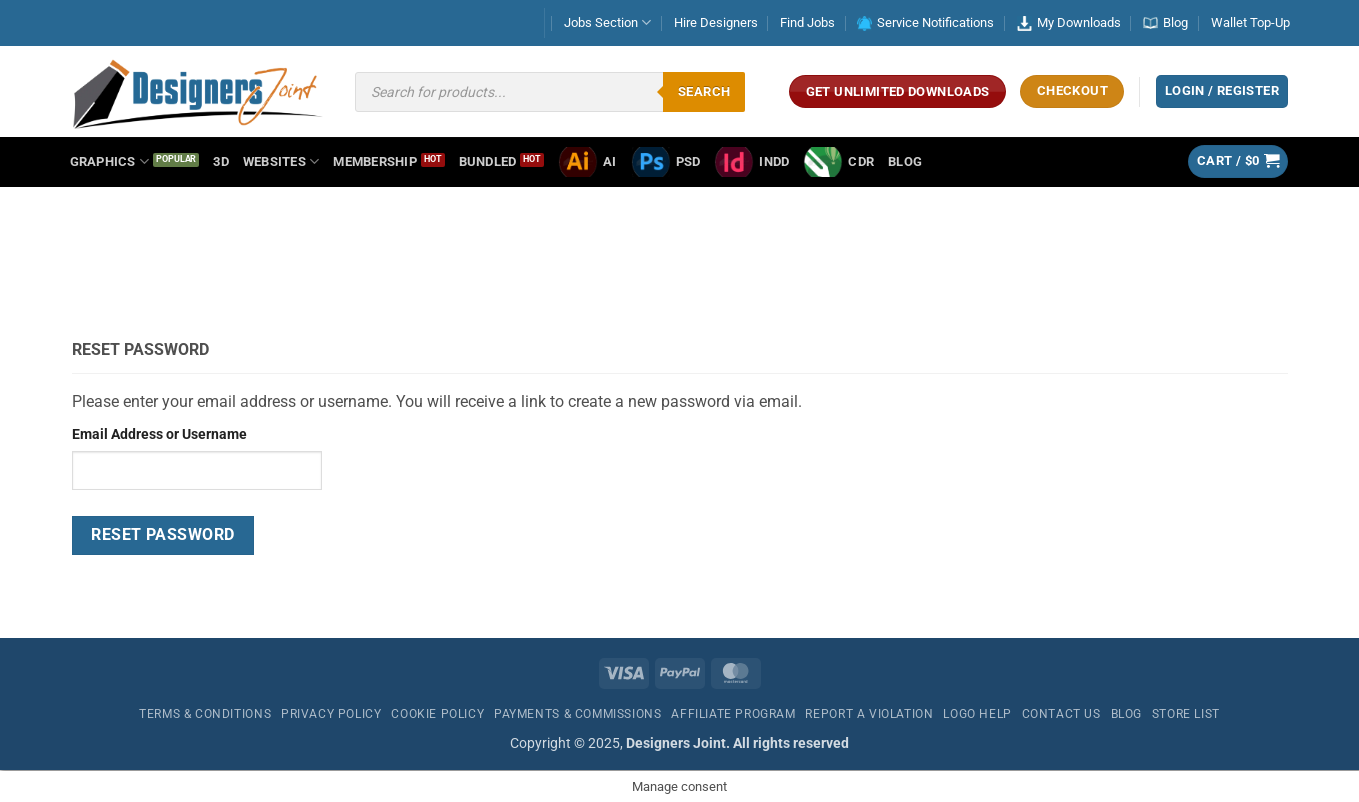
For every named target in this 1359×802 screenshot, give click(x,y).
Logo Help (977, 714)
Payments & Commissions (577, 714)
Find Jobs (807, 22)
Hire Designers (716, 22)
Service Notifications (925, 23)
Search (704, 91)
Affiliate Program (733, 714)
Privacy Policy (331, 714)
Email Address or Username (159, 434)
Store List (1186, 714)
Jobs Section (607, 22)
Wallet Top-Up (1250, 22)
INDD (751, 162)
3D (221, 161)
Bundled (488, 161)
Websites (281, 161)
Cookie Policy (437, 714)
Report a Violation (869, 714)
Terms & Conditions (205, 714)
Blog (1165, 22)
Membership (375, 161)
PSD (666, 162)
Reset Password (163, 535)
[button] (1238, 161)
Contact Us (1061, 714)
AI (587, 162)
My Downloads (1069, 23)
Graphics (110, 161)
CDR (838, 162)
